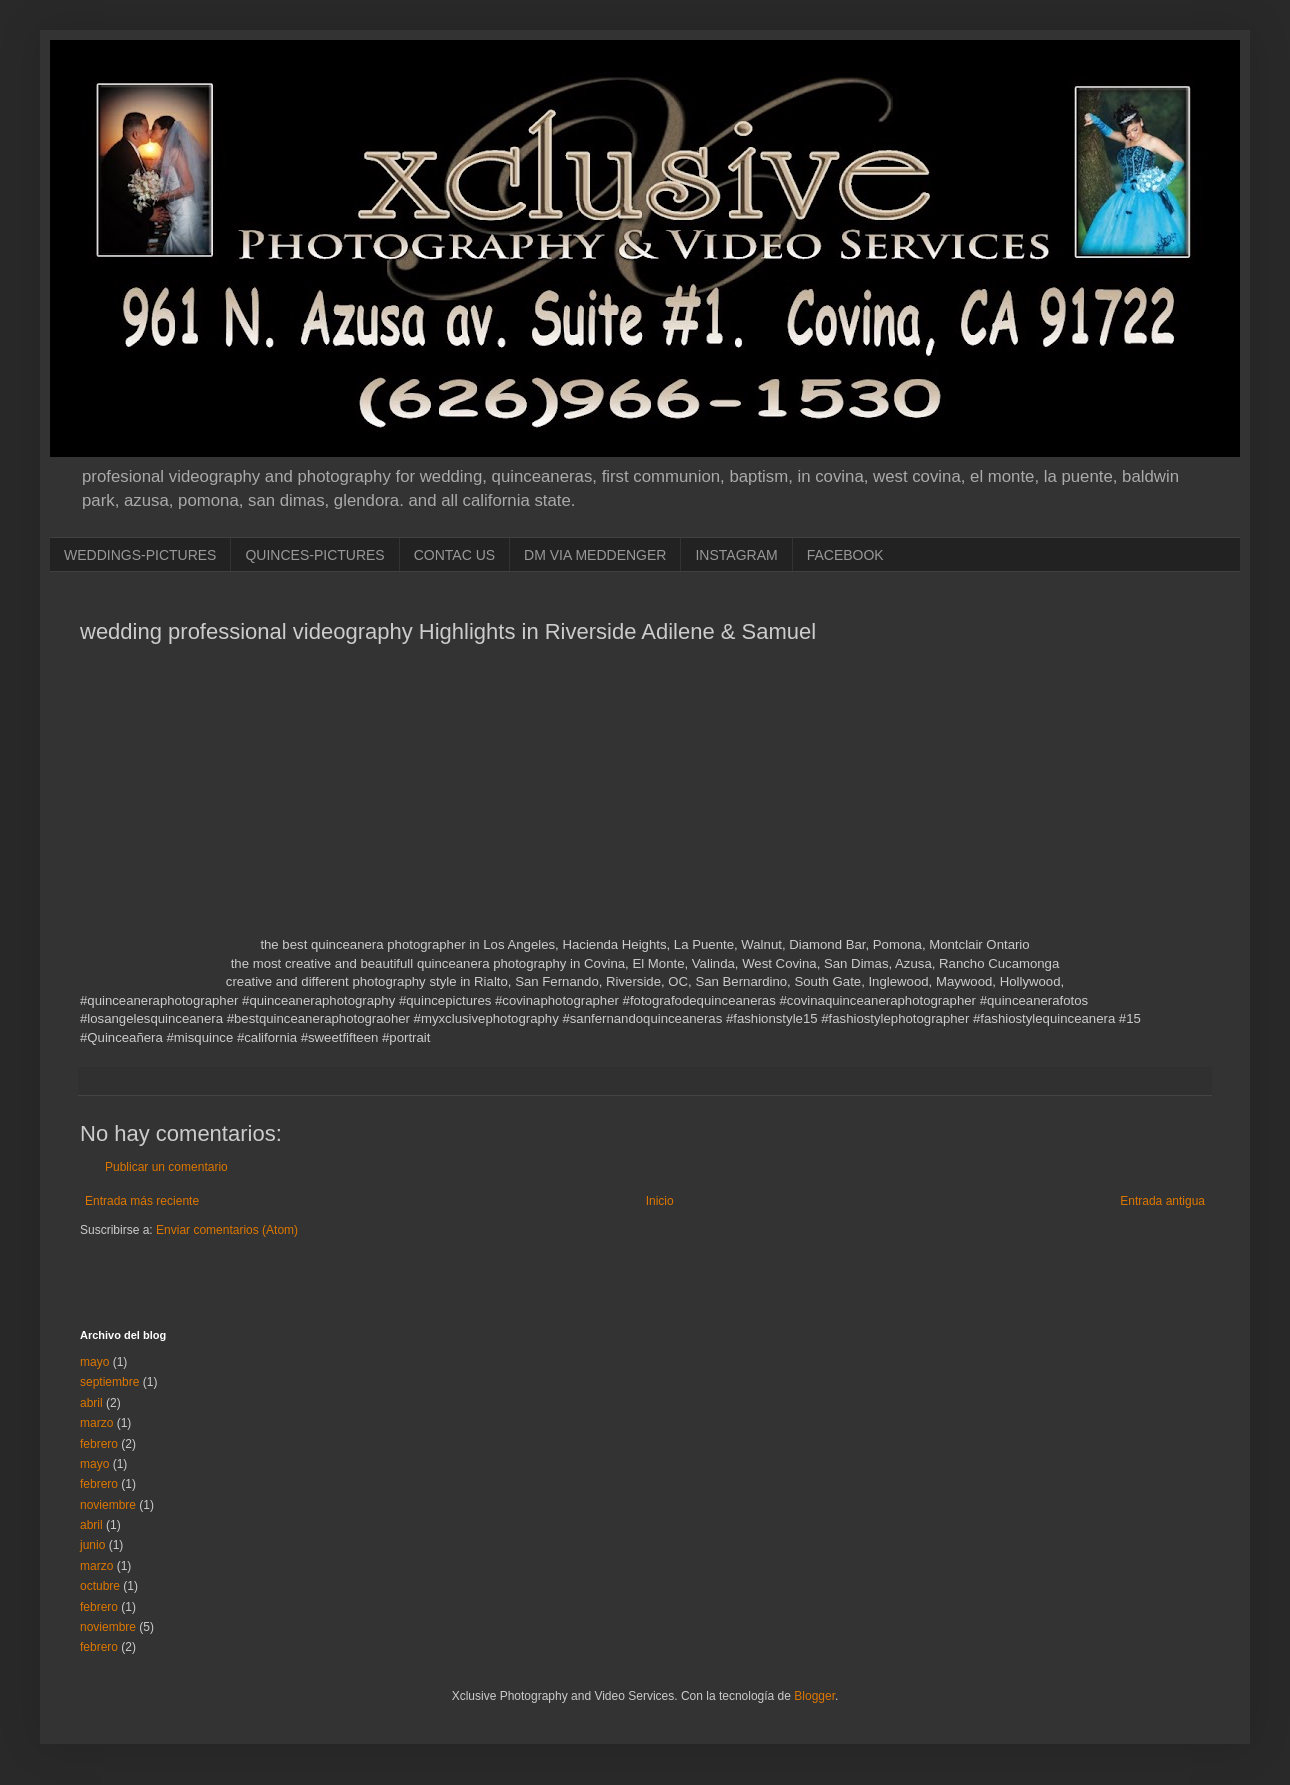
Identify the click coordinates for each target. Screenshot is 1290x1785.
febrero (99, 1444)
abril (91, 1403)
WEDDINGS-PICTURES (140, 555)
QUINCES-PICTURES (314, 555)
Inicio (660, 1201)
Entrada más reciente (142, 1201)
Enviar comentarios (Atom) (227, 1230)
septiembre (109, 1382)
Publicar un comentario (166, 1167)
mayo (94, 1362)
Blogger (814, 1696)
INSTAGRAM (736, 555)
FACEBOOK (845, 555)
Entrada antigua (1162, 1201)
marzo (96, 1423)
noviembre (108, 1505)
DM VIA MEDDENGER (595, 555)
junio (92, 1545)
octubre (100, 1586)
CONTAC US (454, 555)
